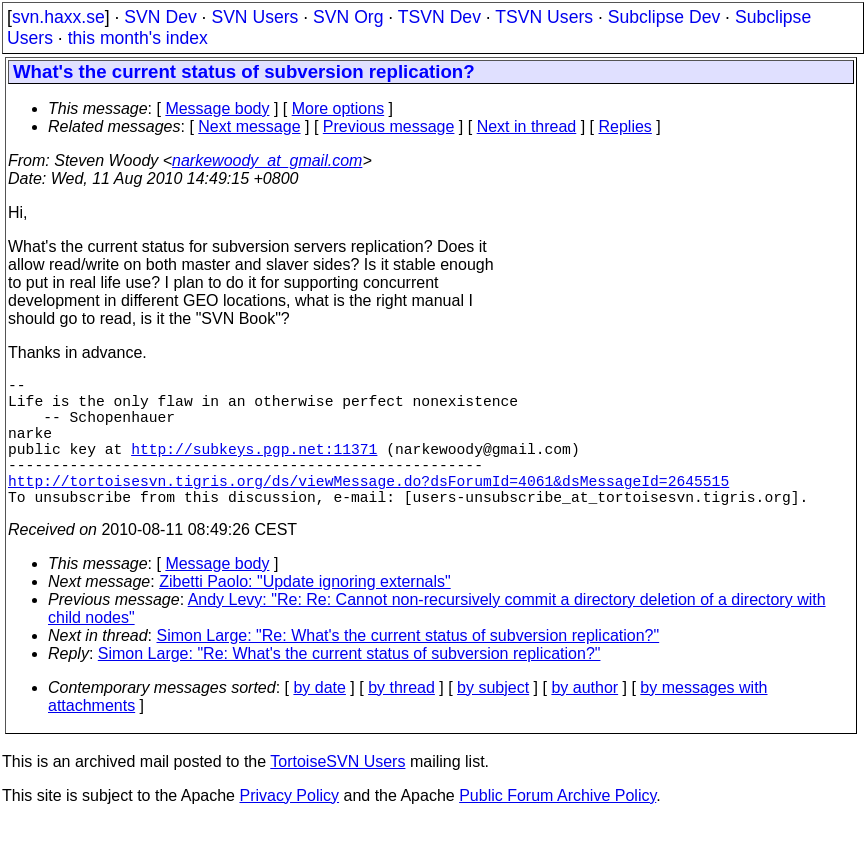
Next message (249, 126)
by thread (401, 719)
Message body (217, 108)
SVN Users (254, 17)
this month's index (138, 38)
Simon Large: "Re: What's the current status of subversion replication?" (408, 667)
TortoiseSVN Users (337, 793)
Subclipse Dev (664, 17)
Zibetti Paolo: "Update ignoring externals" (305, 613)
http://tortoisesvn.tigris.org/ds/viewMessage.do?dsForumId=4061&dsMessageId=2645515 (368, 508)
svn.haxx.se (58, 17)
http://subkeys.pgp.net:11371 (254, 468)
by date (319, 719)
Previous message (389, 126)
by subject (493, 719)
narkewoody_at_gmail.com (267, 160)
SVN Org (348, 17)
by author (584, 719)
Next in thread (527, 126)
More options (338, 108)
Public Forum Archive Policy (557, 827)
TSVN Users (544, 17)
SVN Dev (160, 17)
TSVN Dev (439, 17)
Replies (625, 126)
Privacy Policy (289, 827)
